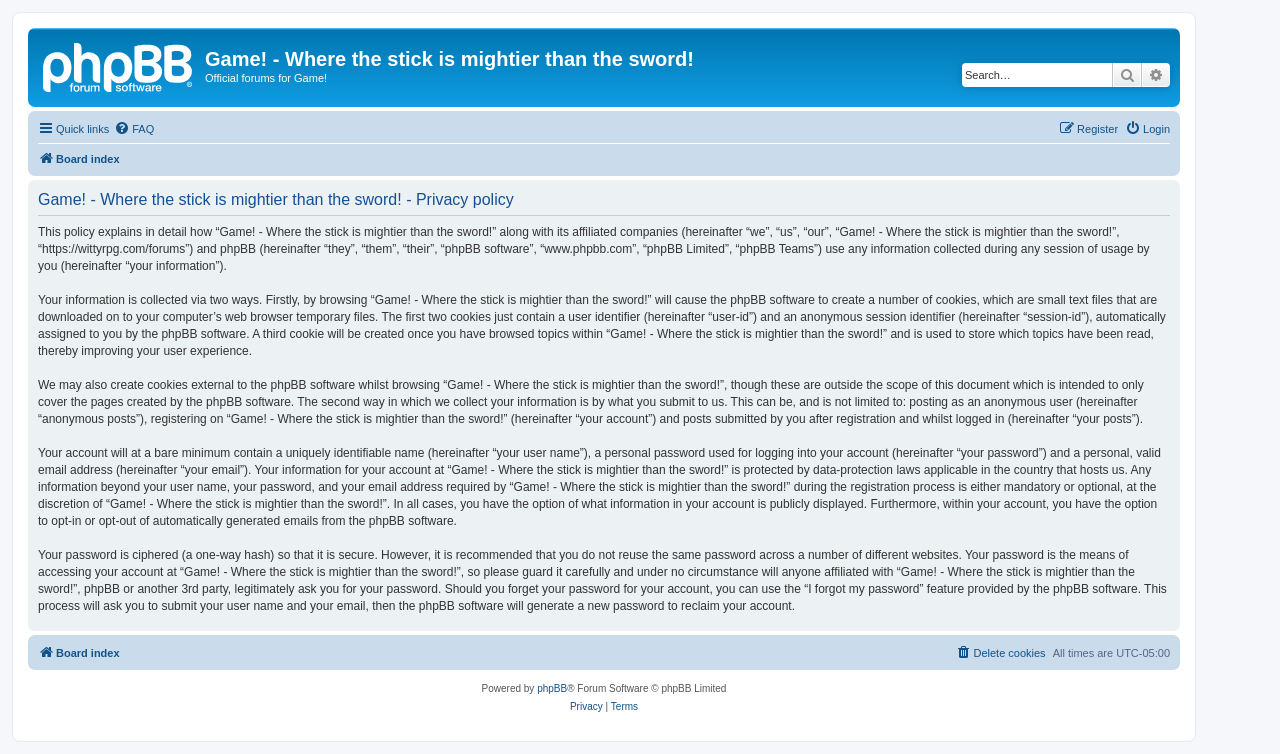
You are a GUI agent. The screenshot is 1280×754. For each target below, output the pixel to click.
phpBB (552, 688)
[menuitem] (134, 129)
